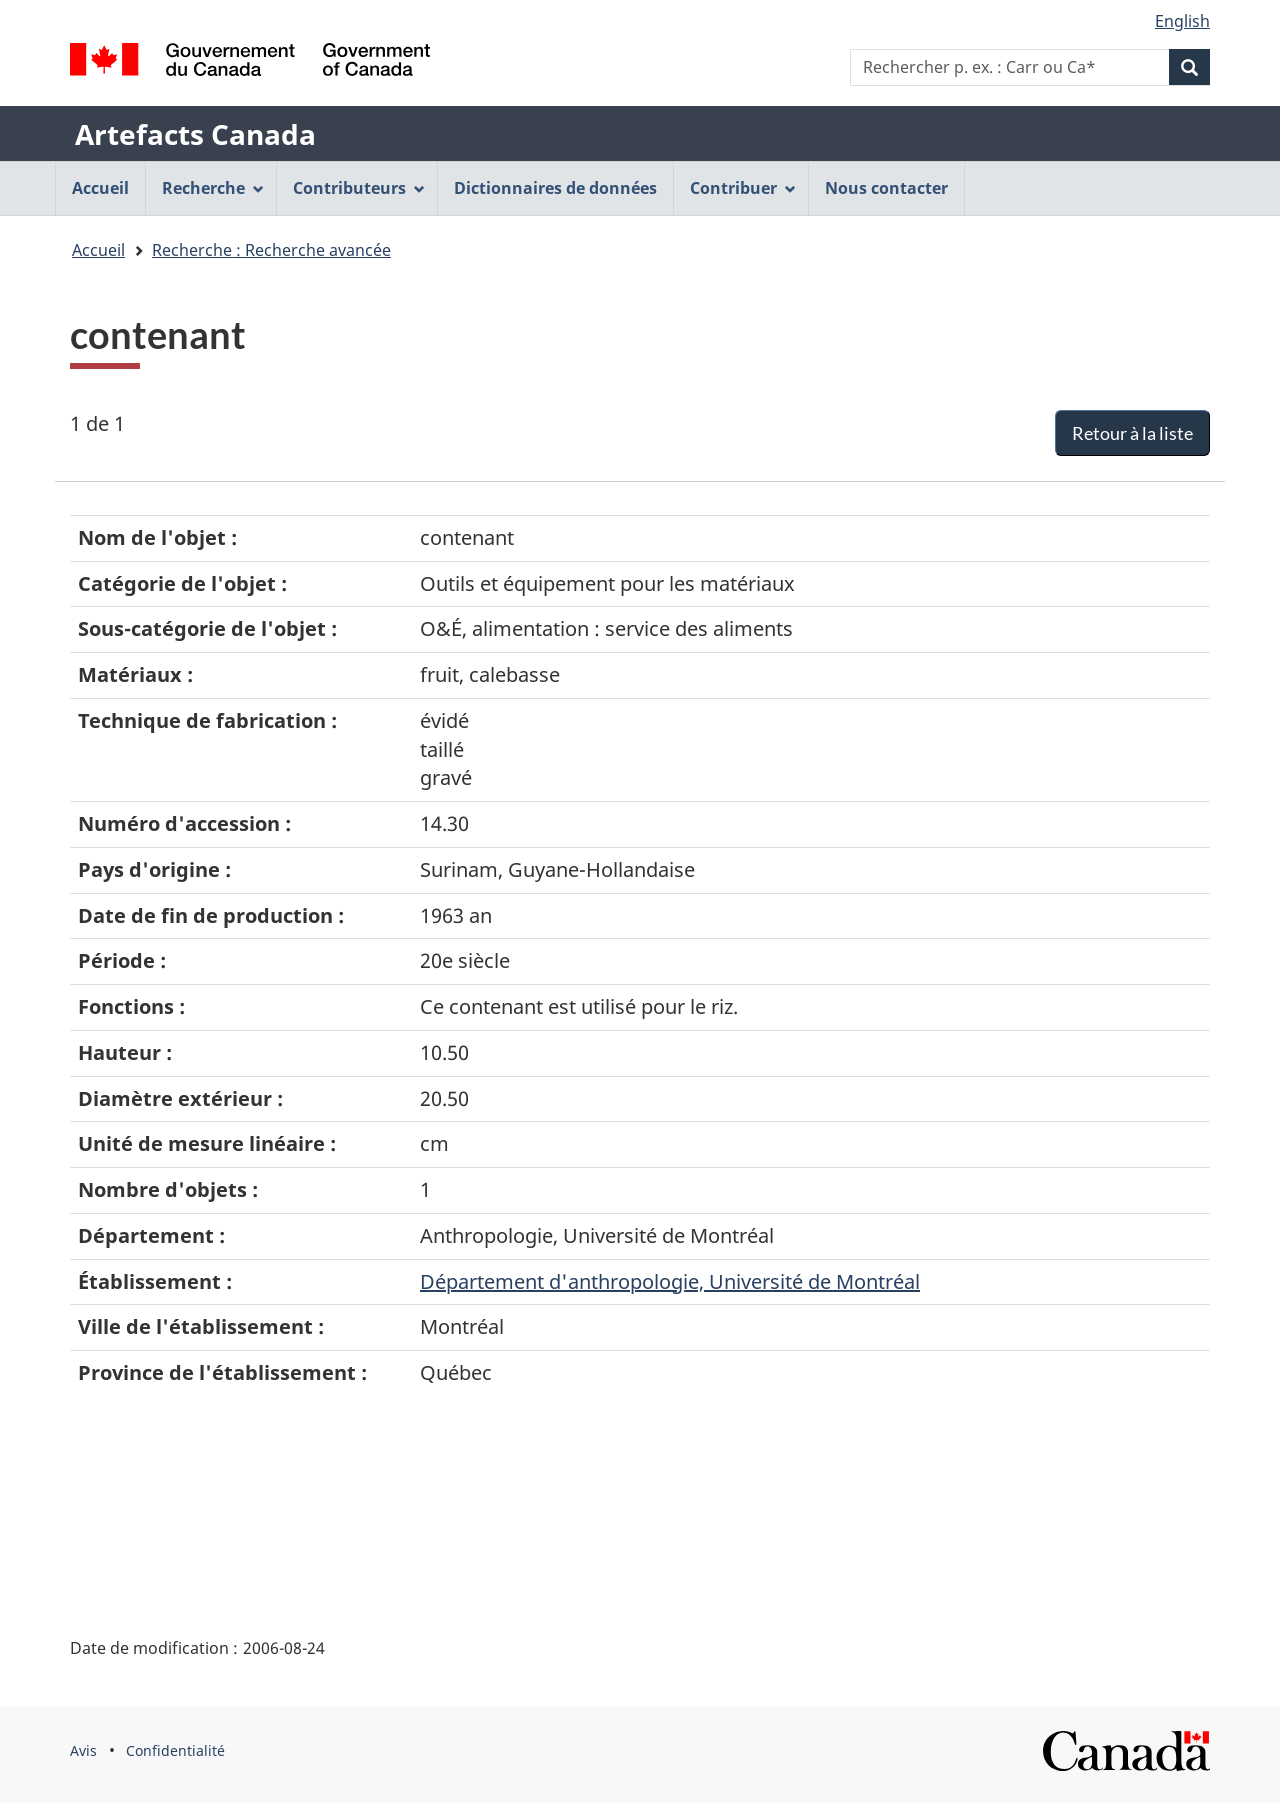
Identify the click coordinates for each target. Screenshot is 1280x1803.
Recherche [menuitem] (213, 188)
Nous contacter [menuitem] (886, 188)
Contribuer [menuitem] (743, 188)
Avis (83, 1750)
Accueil (98, 250)
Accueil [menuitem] (100, 188)
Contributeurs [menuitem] (359, 188)
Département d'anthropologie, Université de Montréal (670, 1281)
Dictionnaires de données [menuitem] (555, 188)
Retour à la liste (1132, 433)
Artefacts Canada (195, 134)
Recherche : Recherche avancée (271, 250)
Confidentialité (175, 1750)
